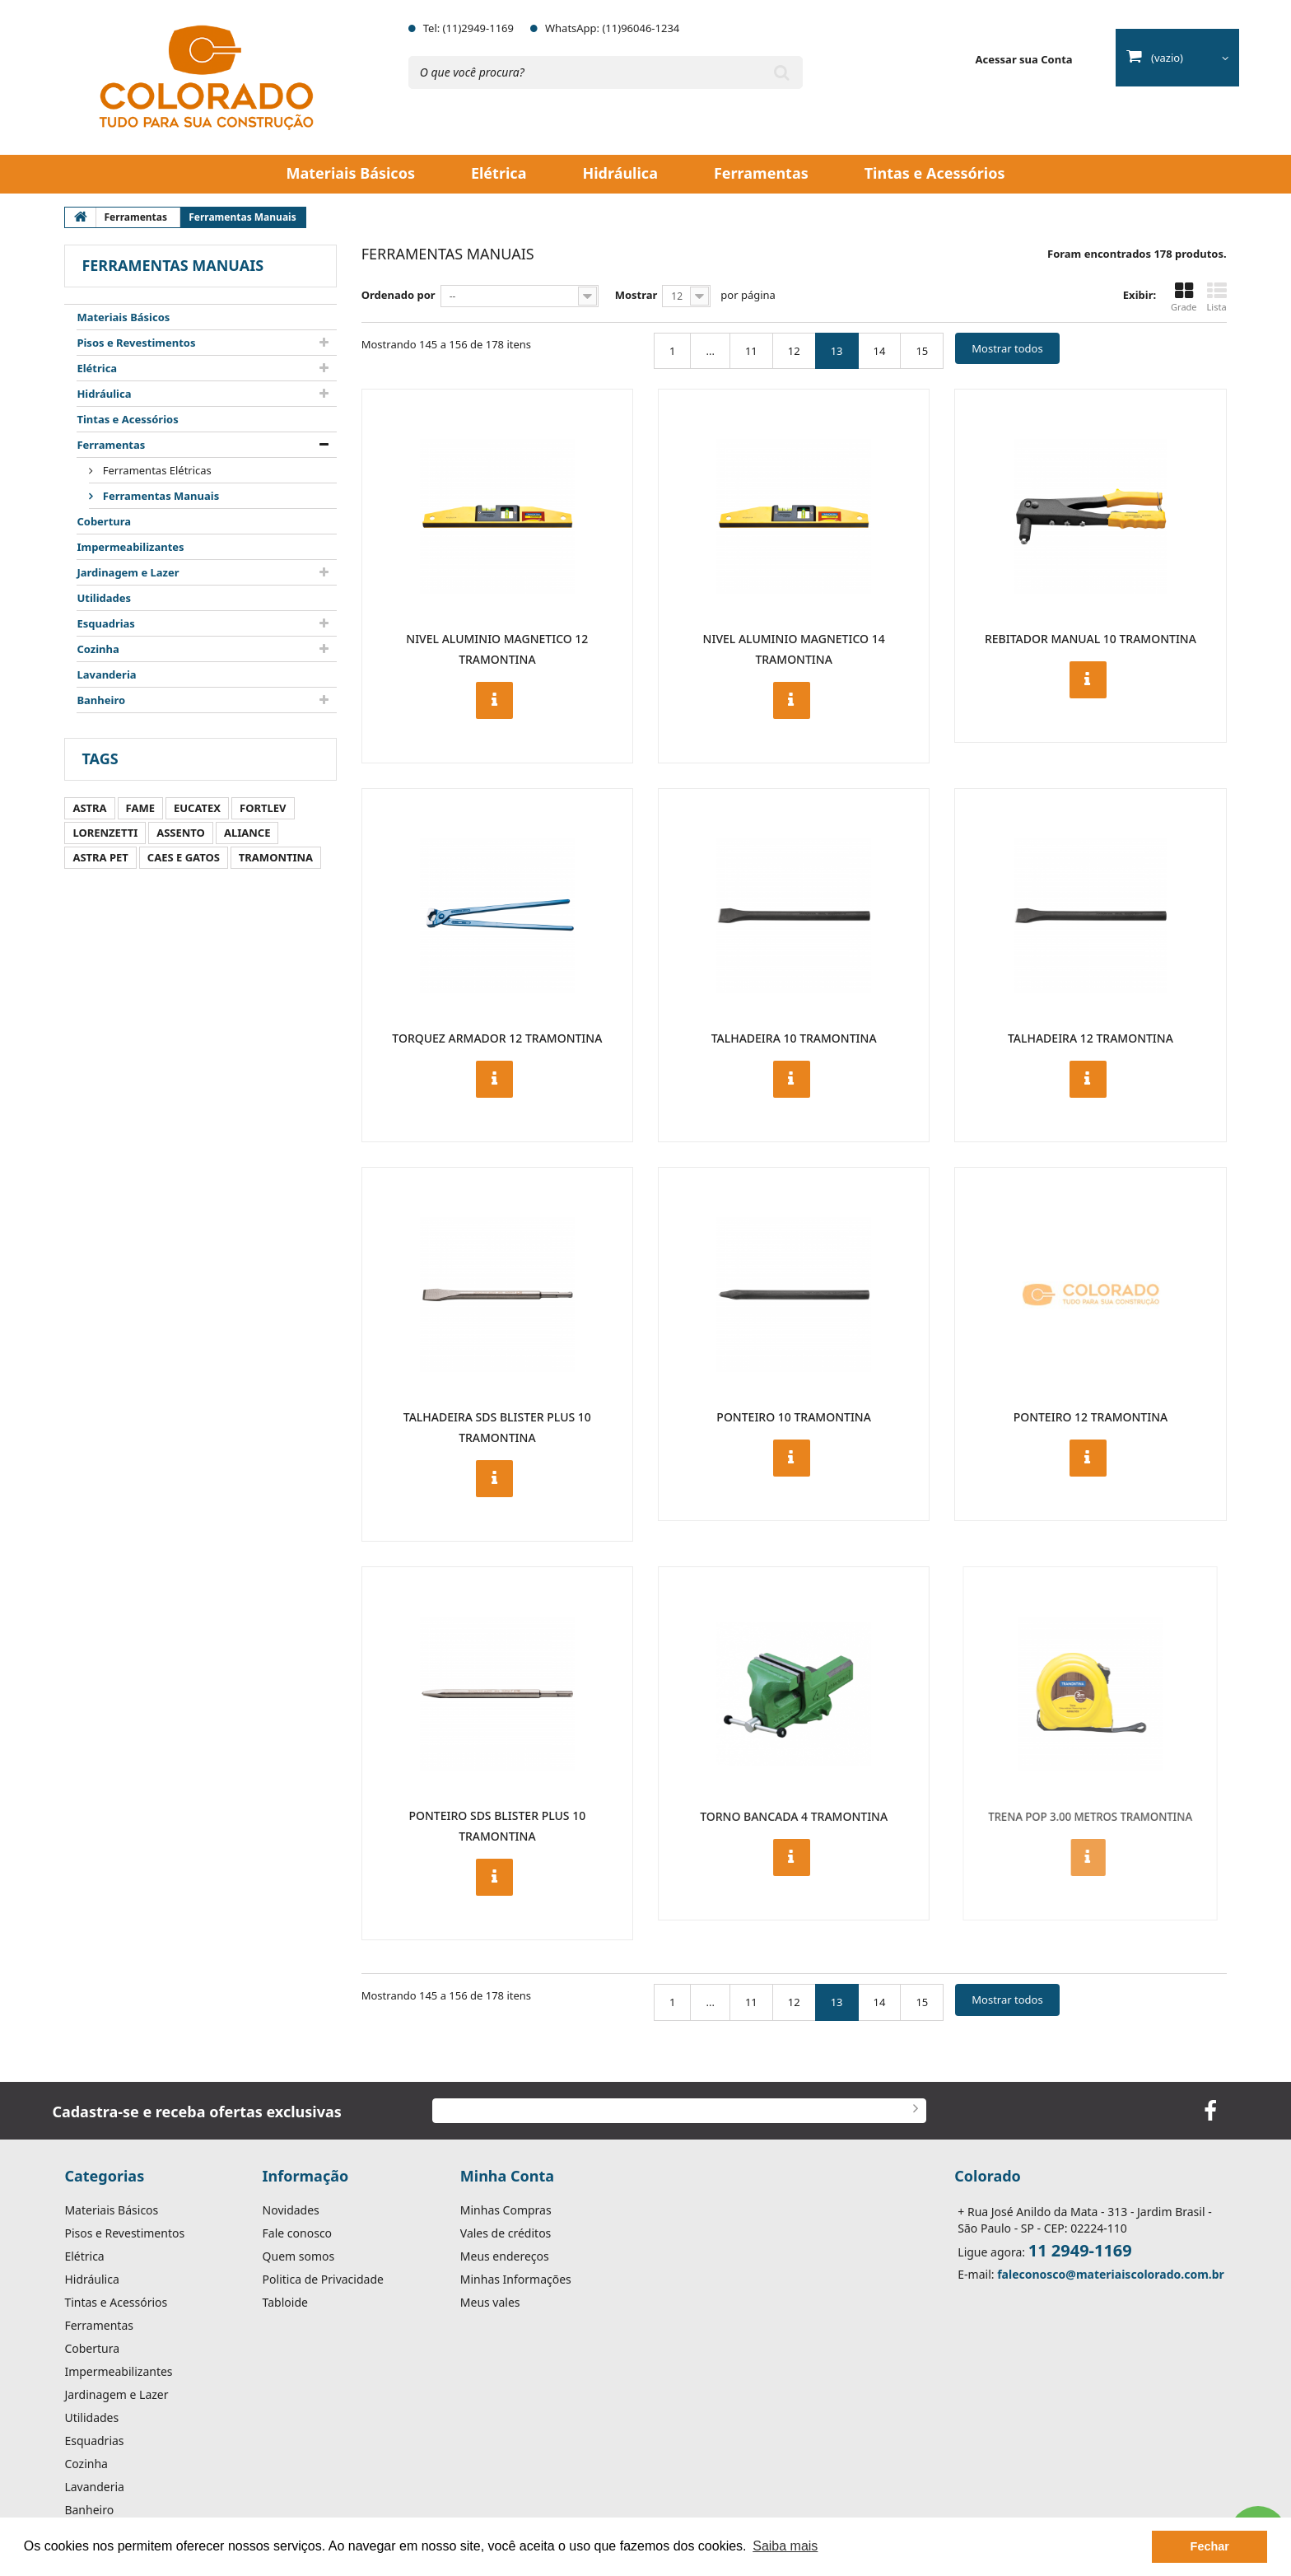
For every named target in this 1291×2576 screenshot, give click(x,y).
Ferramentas (761, 173)
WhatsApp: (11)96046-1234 (612, 28)
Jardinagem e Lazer (128, 572)
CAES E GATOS (183, 857)
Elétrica (499, 173)
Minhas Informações (515, 2279)
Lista (1217, 297)
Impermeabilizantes (130, 546)
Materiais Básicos (351, 173)
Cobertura (104, 521)
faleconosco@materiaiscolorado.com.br (1110, 2274)
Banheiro (101, 700)
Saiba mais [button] (785, 2546)
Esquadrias (106, 623)
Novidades (291, 2210)
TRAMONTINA (276, 857)
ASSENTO (180, 832)
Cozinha (98, 649)
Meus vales (490, 2302)
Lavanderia (106, 674)
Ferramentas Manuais (159, 495)
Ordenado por (398, 294)
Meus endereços (504, 2256)
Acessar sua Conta (1024, 59)
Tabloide (285, 2302)
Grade (1183, 297)
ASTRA (89, 807)
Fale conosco (297, 2233)
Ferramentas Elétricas (155, 470)
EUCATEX (197, 807)
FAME (140, 807)
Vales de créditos (506, 2233)
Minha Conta (507, 2176)
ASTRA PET (100, 857)
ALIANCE (247, 832)
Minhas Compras (506, 2210)
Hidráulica (620, 173)
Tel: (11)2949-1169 (468, 28)
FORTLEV (263, 807)
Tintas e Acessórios (935, 173)
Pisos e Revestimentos (136, 342)
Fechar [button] (1210, 2546)
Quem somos (299, 2256)
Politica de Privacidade (323, 2279)
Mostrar (636, 294)
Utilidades (104, 597)
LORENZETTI (104, 832)
